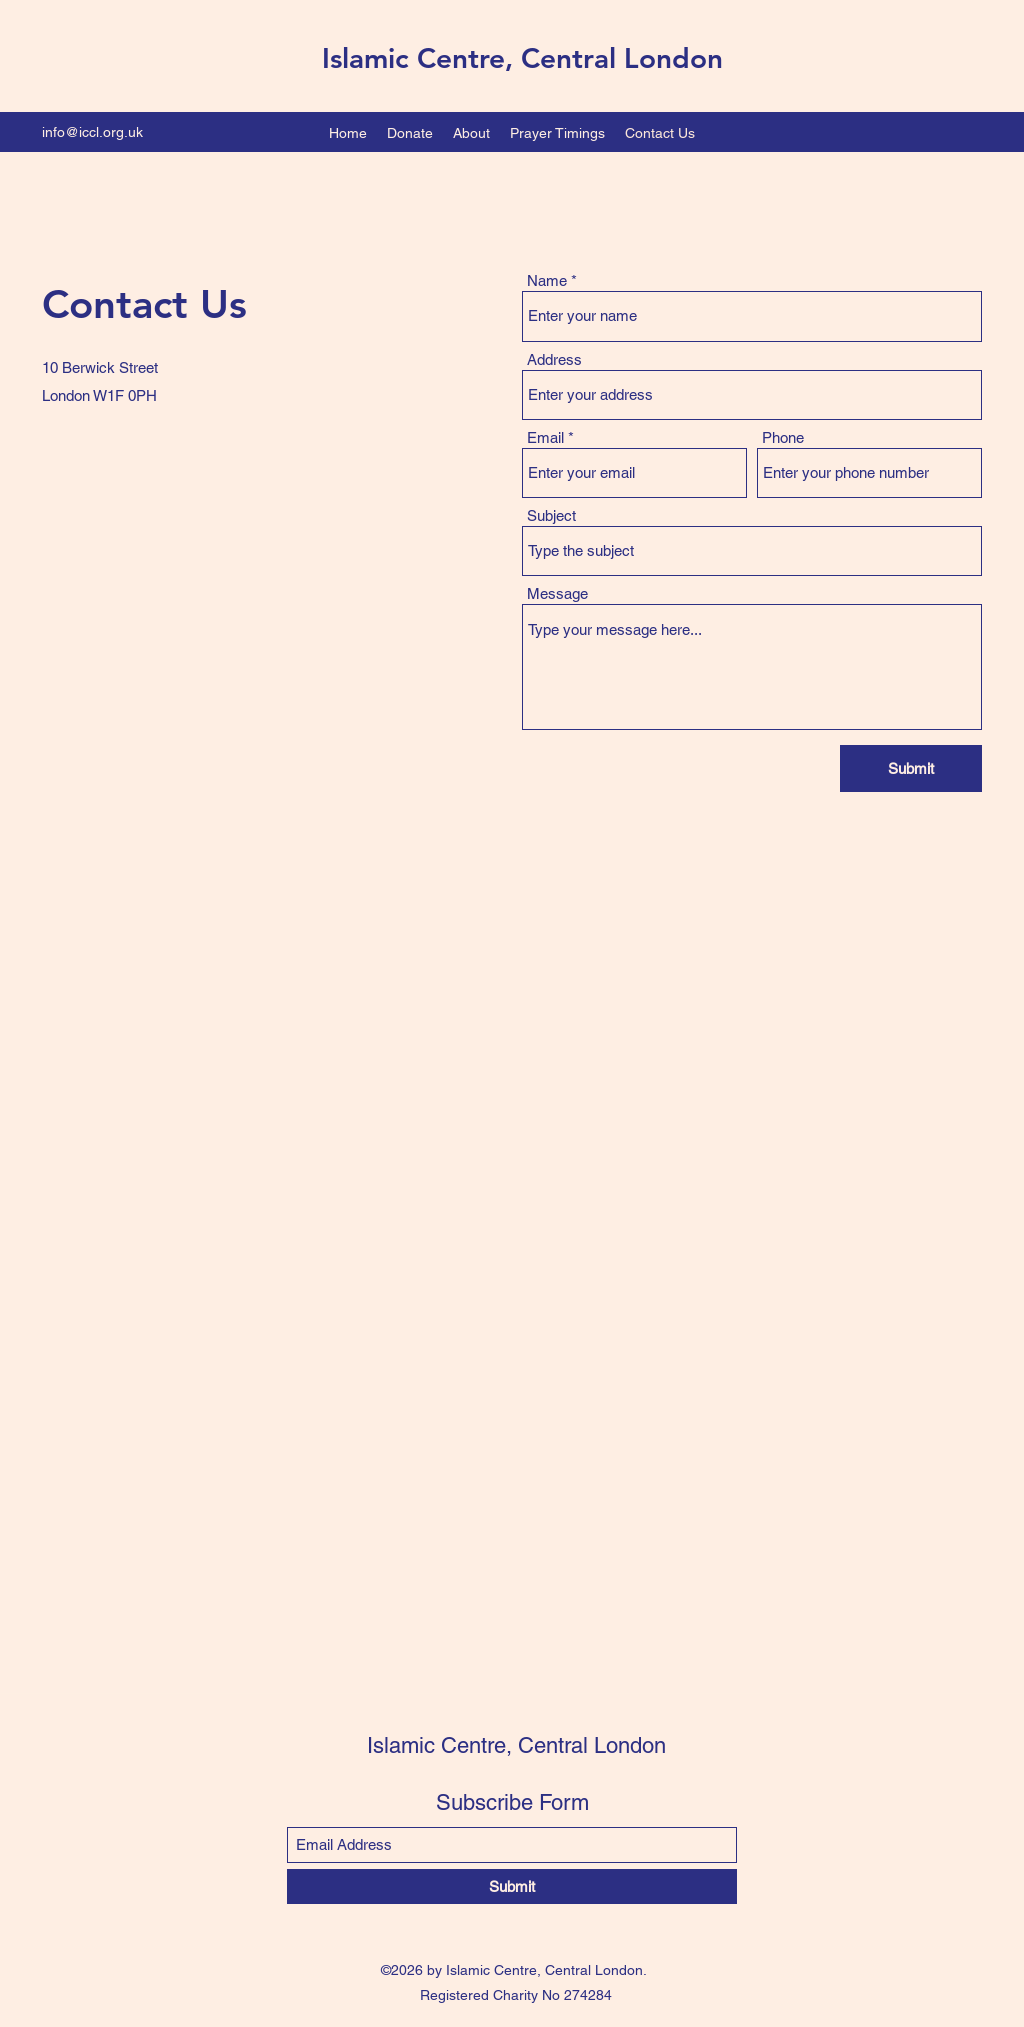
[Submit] (911, 768)
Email (545, 437)
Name (547, 280)
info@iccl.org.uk (92, 132)
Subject (551, 515)
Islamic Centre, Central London (522, 58)
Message (557, 593)
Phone (783, 437)
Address (554, 359)
